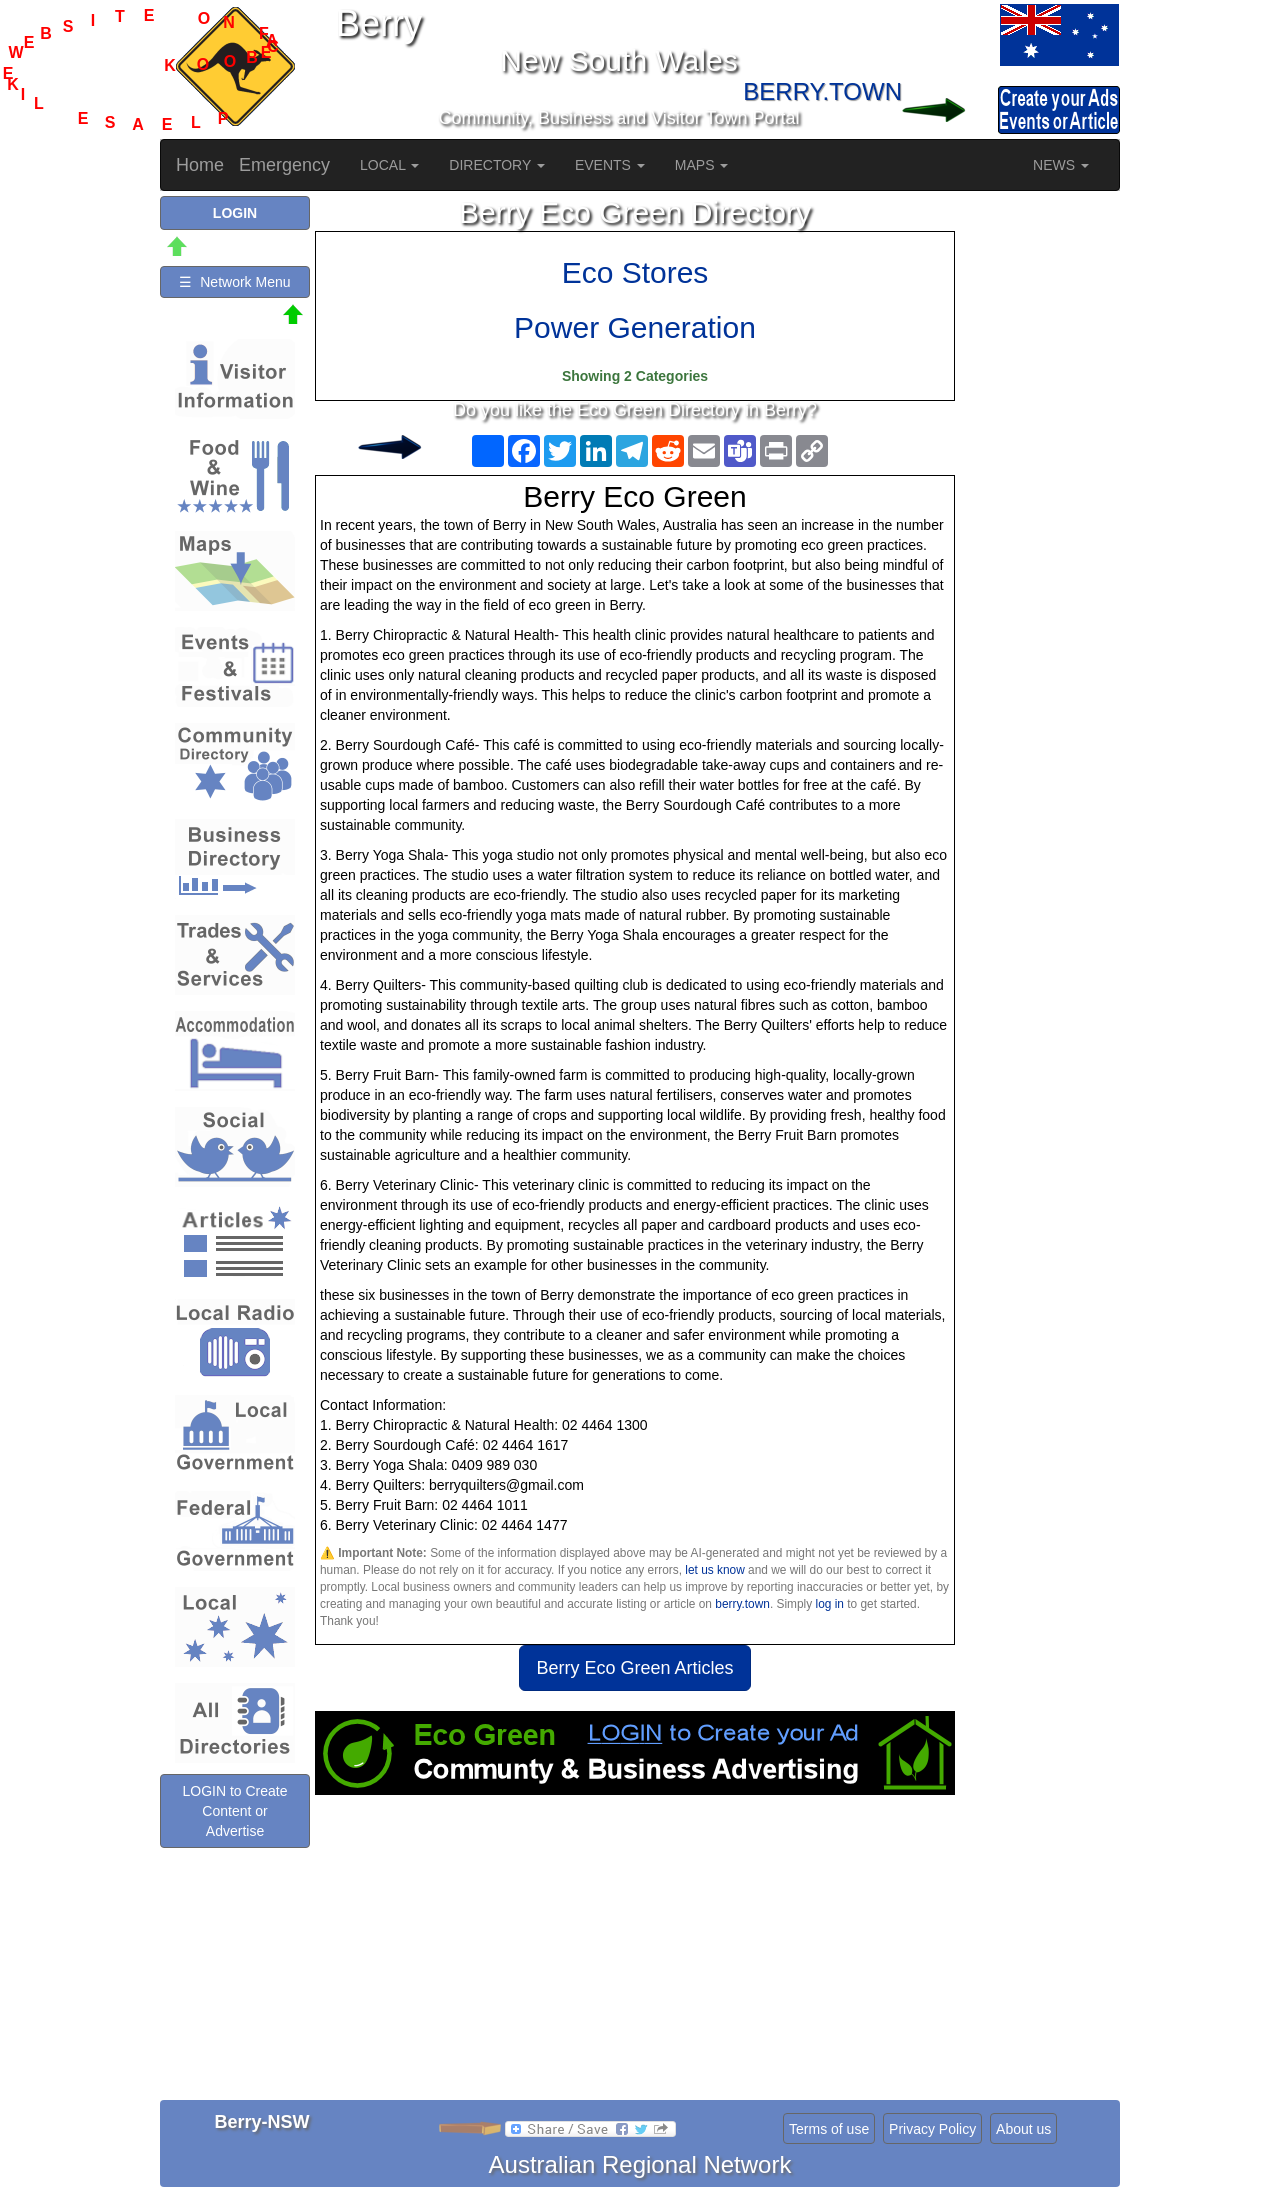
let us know (714, 1570)
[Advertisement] (635, 1955)
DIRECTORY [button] (497, 165)
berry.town (742, 1604)
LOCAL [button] (389, 165)
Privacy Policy (932, 2129)
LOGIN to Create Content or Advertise (234, 1811)
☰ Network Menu (234, 282)
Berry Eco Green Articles (634, 1668)
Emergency (284, 165)
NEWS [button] (1061, 165)
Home (200, 165)
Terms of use (829, 2129)
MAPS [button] (702, 165)
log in (830, 1604)
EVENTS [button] (610, 165)
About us (1023, 2129)
